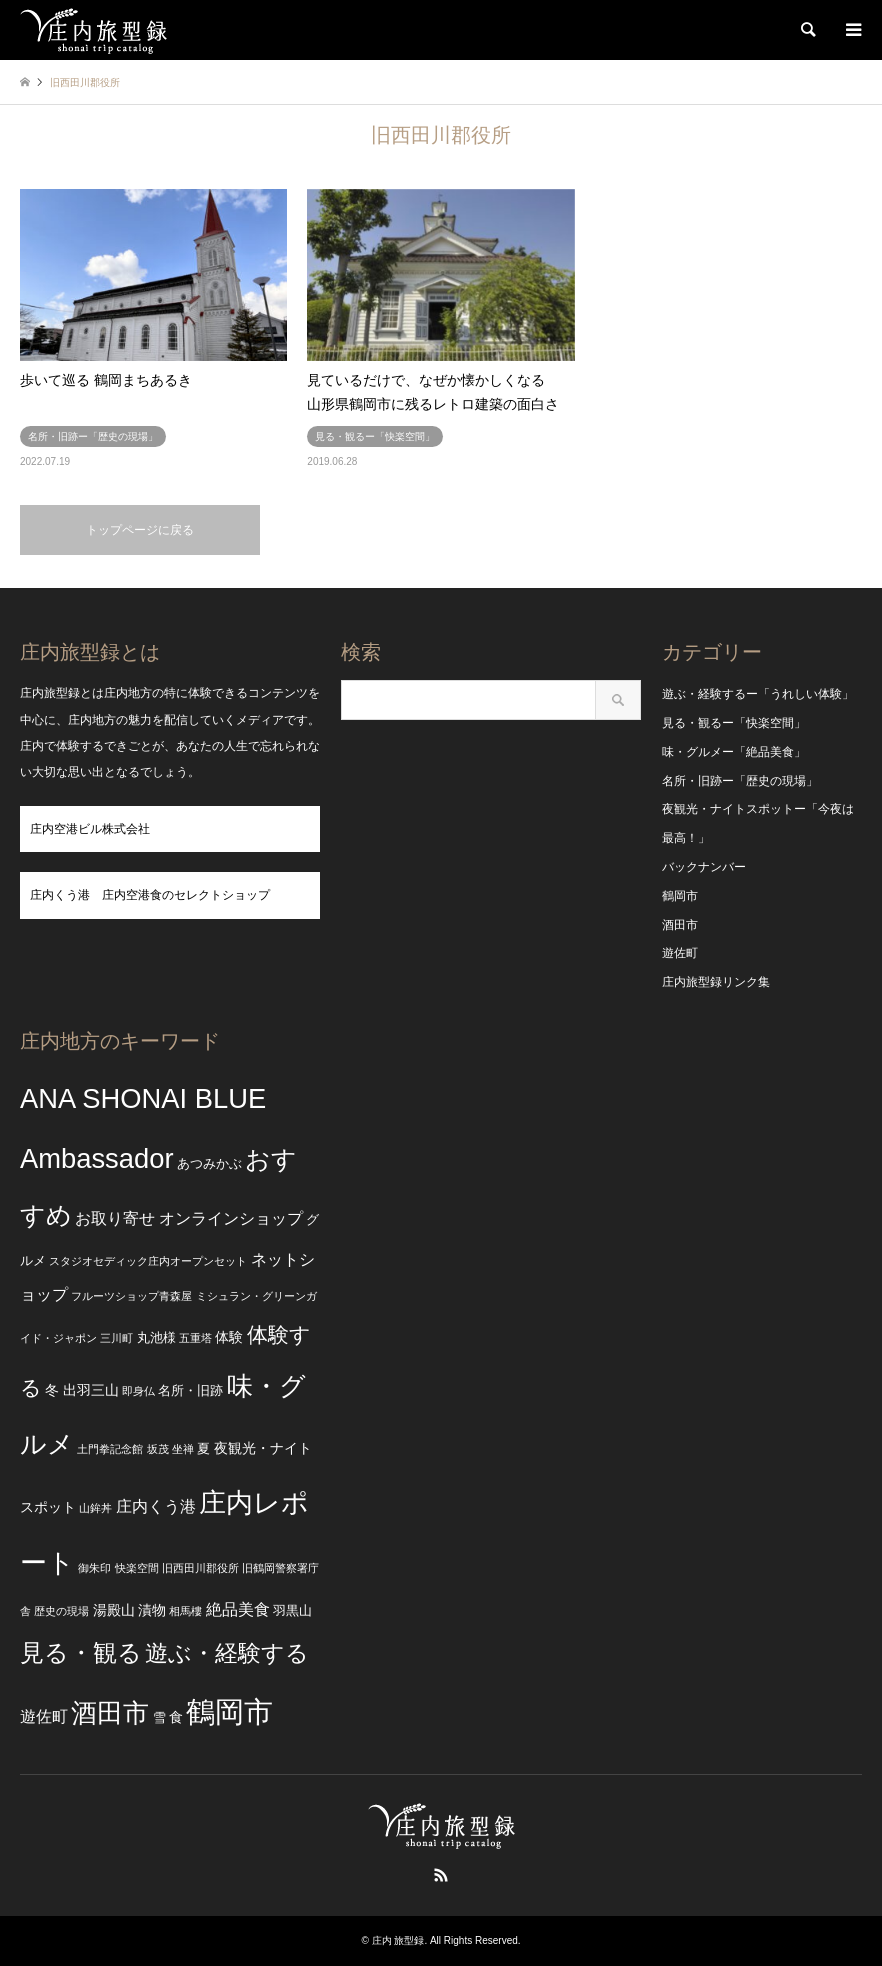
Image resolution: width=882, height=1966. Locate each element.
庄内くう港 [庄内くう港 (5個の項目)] (156, 1506)
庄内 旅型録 (398, 1940)
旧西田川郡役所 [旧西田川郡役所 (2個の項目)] (200, 1568)
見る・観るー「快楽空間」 (734, 723)
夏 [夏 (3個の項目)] (203, 1449)
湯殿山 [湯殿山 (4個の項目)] (114, 1610)
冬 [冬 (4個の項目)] (52, 1390)
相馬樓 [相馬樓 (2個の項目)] (185, 1611)
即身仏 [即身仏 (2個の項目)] (138, 1391)
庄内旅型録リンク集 (716, 982)
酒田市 (680, 925)
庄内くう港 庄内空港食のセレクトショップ (150, 895)
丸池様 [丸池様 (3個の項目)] (156, 1338)
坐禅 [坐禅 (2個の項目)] (183, 1449)
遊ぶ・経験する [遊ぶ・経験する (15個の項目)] (227, 1653)
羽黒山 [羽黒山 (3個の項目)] (292, 1611)
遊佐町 (680, 953)
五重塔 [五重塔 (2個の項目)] (195, 1338)
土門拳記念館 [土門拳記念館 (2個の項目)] (110, 1449)
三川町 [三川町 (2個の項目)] (116, 1338)
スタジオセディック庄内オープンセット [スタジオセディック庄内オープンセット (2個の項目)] (148, 1261)
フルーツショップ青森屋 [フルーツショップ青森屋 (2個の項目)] (131, 1296)
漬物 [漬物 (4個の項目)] (152, 1610)
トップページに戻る (140, 530)
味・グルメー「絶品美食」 (734, 752)
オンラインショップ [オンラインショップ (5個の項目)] (231, 1218)
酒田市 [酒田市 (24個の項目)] (110, 1713)
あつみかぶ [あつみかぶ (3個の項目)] (209, 1164)
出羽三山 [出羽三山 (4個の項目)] (91, 1390)
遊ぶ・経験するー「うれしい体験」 (758, 694)
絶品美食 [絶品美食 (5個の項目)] (238, 1609)
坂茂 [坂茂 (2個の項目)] (158, 1449)
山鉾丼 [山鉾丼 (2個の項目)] (95, 1508)
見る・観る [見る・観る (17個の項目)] (81, 1653)
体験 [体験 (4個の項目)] (229, 1337)
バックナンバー (704, 867)
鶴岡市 (680, 896)
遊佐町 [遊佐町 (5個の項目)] (44, 1716)
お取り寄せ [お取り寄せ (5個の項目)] (115, 1218)
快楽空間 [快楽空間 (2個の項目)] (137, 1568)
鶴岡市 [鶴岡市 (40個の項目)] (229, 1711)
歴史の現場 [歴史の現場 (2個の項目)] (61, 1611)
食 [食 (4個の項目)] (176, 1717)
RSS (441, 1875)
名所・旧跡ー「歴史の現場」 (740, 781)
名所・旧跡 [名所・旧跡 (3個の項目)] (190, 1391)
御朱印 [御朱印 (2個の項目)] (94, 1568)
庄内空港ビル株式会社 (90, 829)
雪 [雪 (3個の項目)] (159, 1718)
